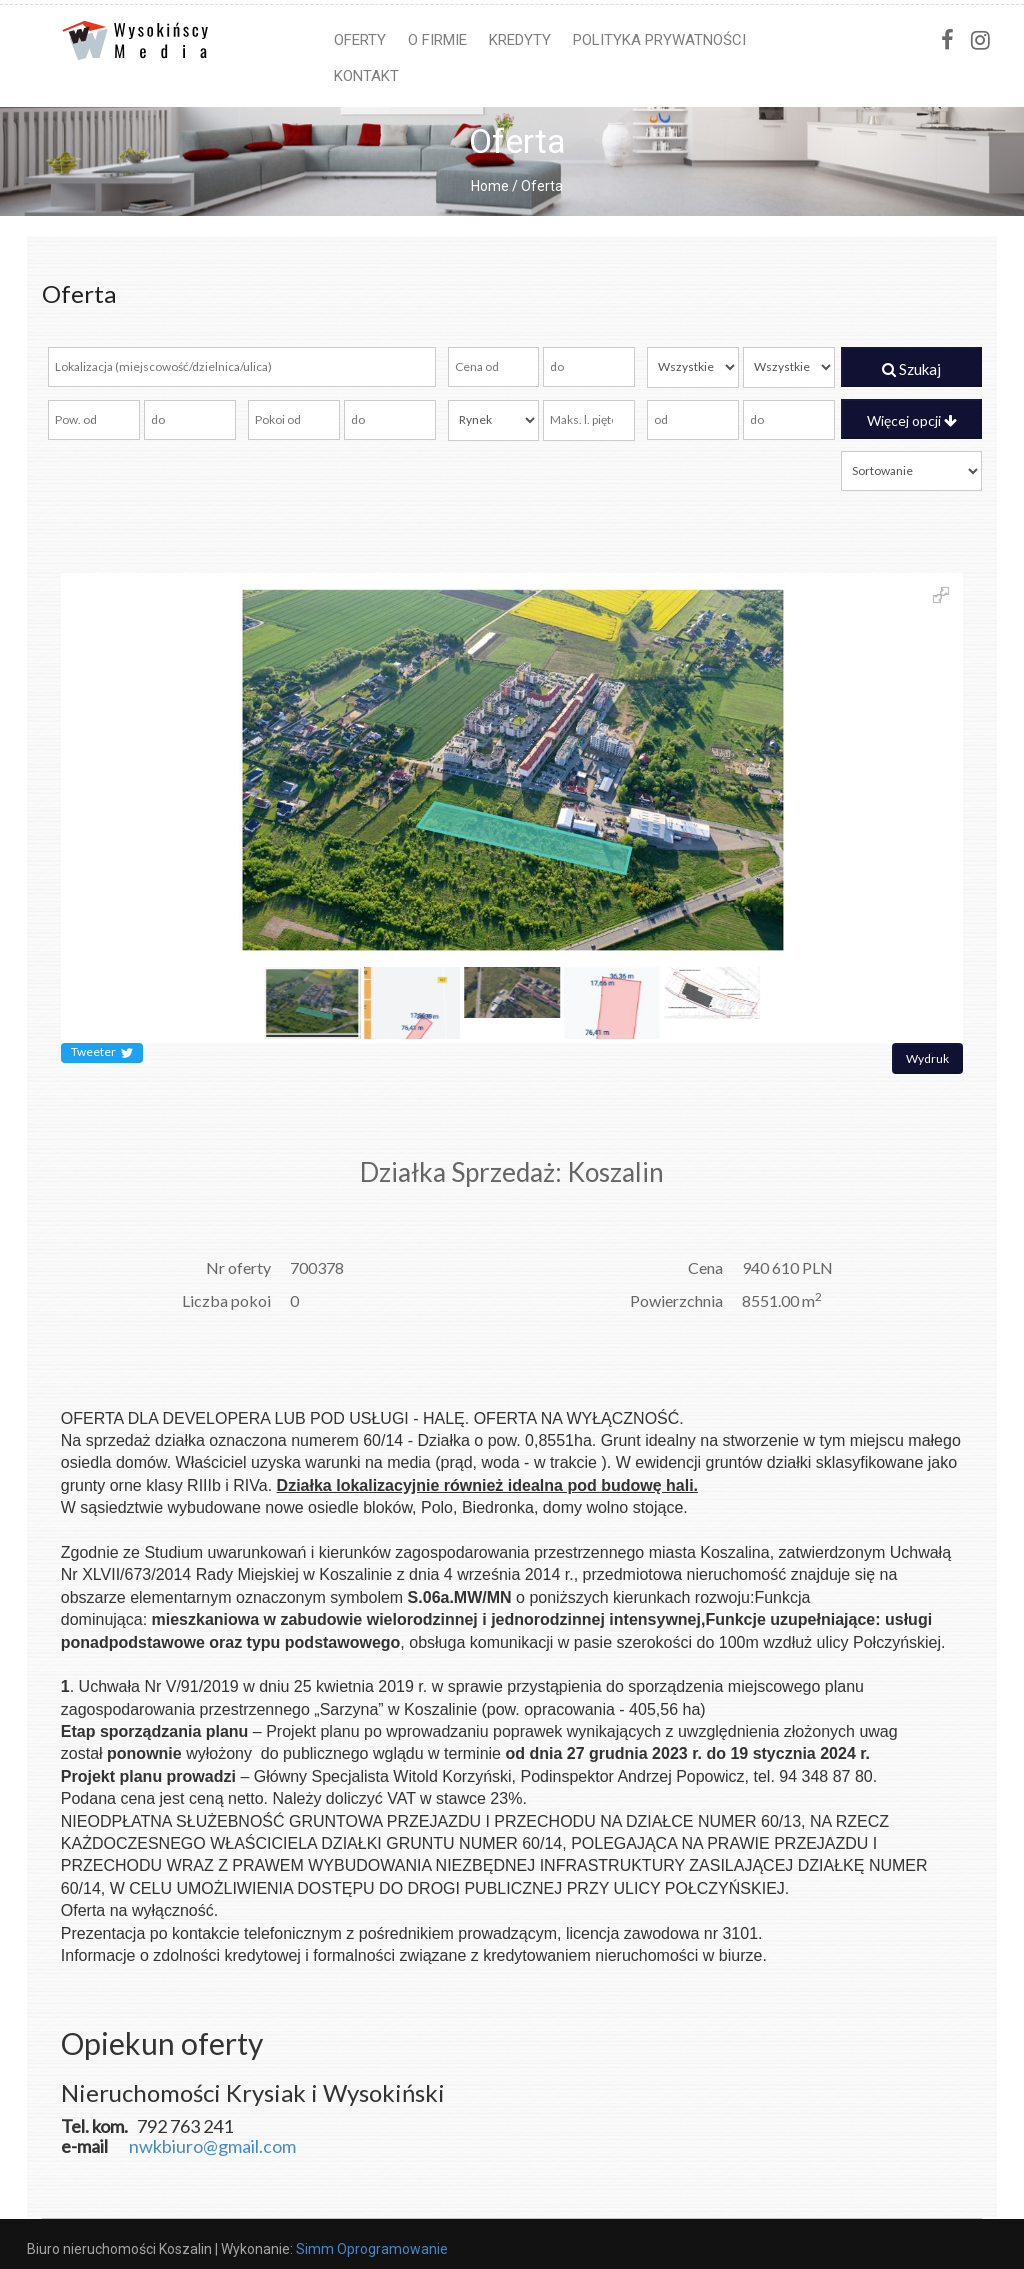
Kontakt (366, 76)
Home (490, 186)
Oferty (360, 40)
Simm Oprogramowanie (372, 2249)
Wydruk (927, 1058)
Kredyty (520, 40)
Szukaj (911, 369)
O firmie (437, 40)
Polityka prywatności (659, 40)
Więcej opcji (912, 420)
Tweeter (102, 1053)
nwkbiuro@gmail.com (212, 2146)
